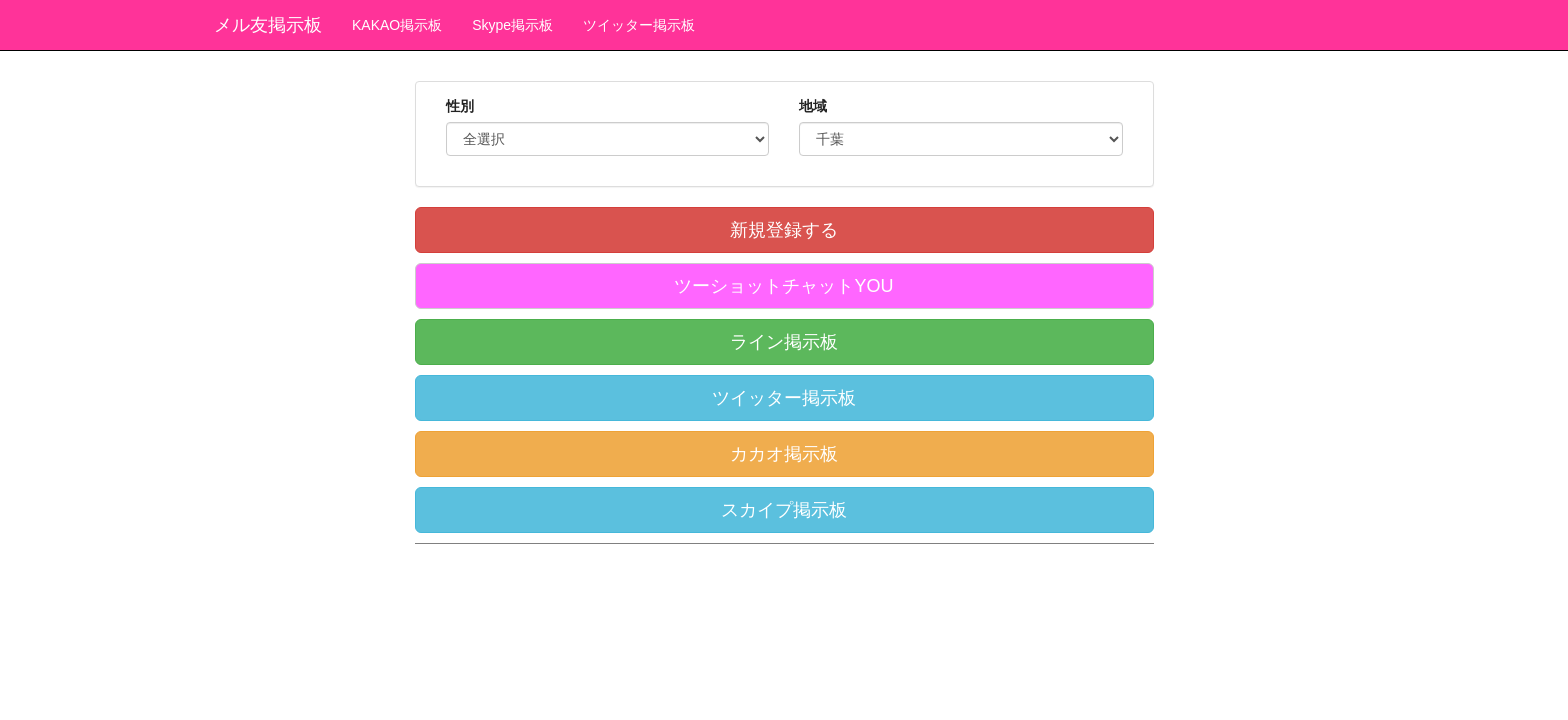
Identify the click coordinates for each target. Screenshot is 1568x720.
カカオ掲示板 (784, 454)
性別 (460, 106)
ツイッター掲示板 (639, 25)
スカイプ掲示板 (784, 510)
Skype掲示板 (512, 25)
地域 (813, 106)
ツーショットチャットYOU (783, 286)
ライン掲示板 (784, 342)
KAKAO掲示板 (397, 25)
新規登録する (784, 230)
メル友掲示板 (268, 25)
